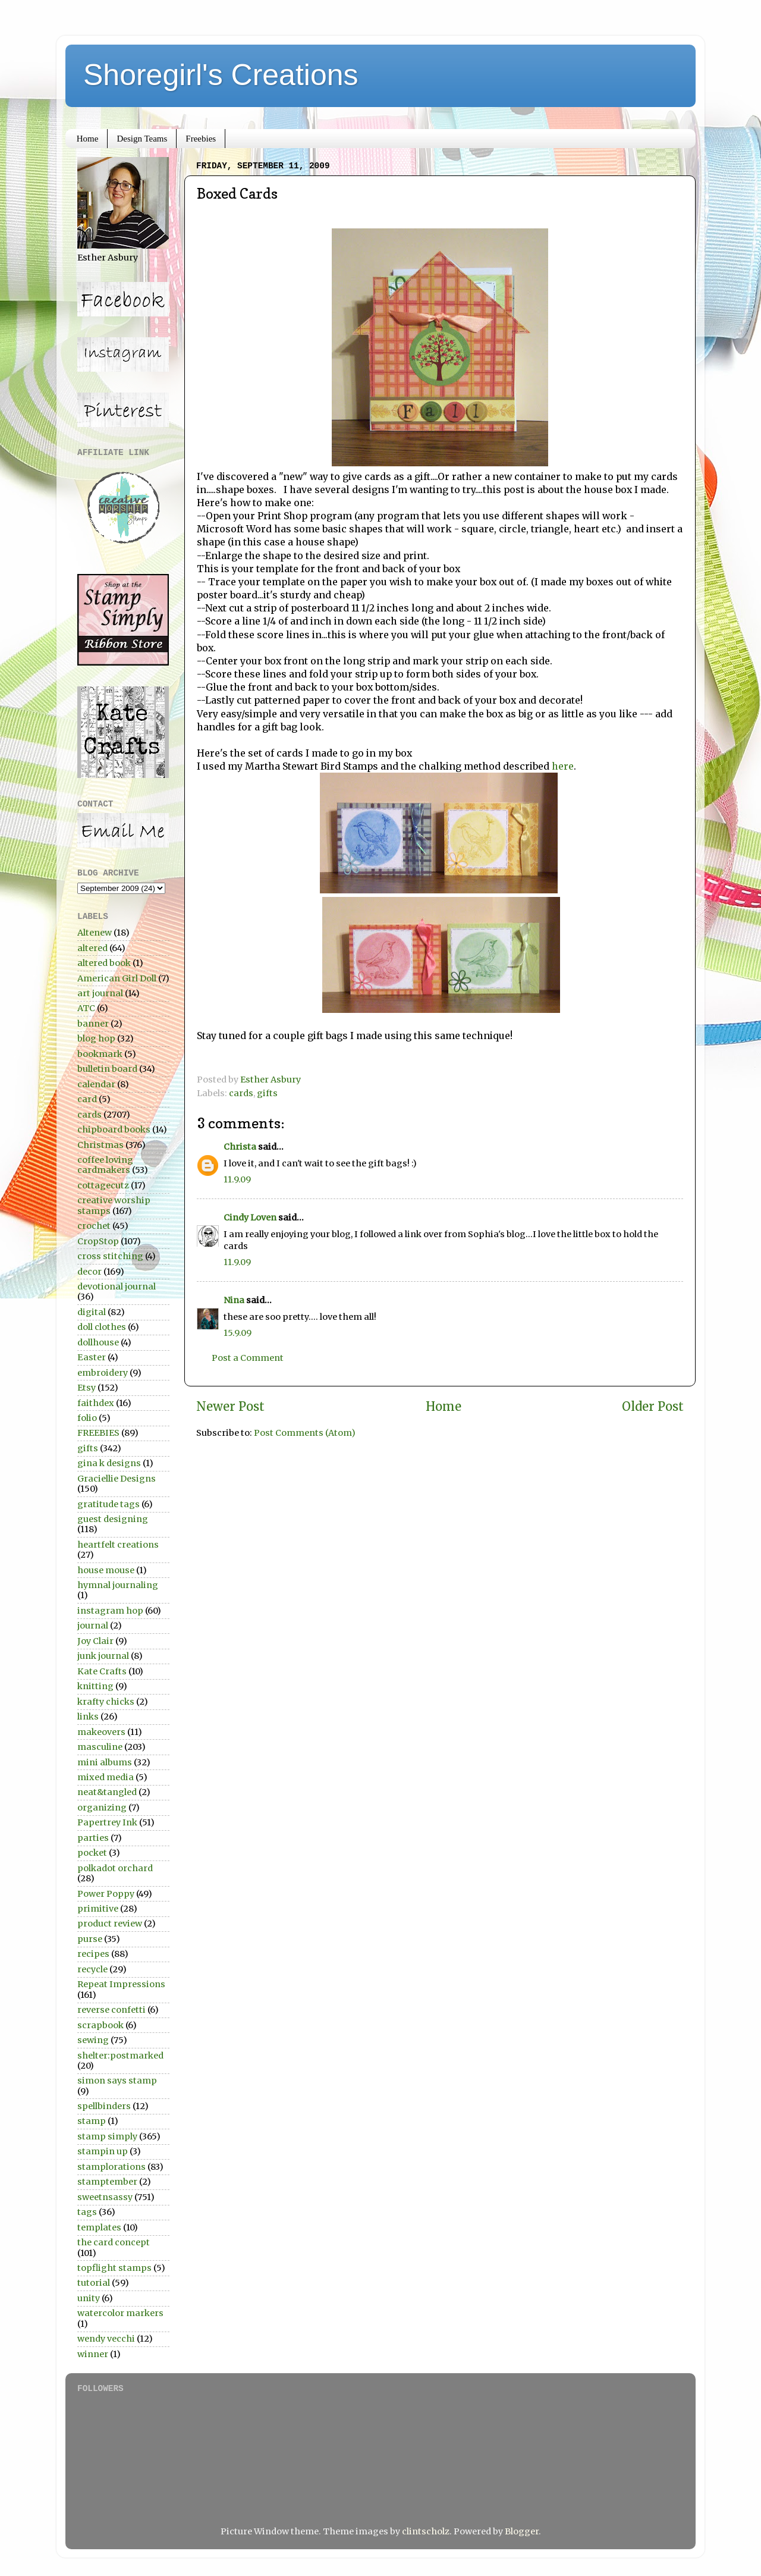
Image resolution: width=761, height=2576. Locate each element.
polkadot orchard (115, 1868)
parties (93, 1838)
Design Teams (142, 138)
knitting (95, 1686)
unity (88, 2298)
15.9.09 (237, 1333)
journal (92, 1625)
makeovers (101, 1732)
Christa (240, 1146)
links (88, 1716)
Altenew (94, 932)
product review (109, 1923)
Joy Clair (95, 1641)
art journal (100, 993)
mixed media (105, 1777)
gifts (267, 1093)
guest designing (112, 1519)
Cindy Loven (250, 1217)
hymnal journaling (117, 1585)
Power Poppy (105, 1893)
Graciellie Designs (116, 1478)
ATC (86, 1008)
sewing (93, 2040)
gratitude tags (108, 1504)
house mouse (105, 1570)
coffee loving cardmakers (105, 1164)
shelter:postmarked (120, 2055)
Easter (91, 1357)
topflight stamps (114, 2268)
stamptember (107, 2181)
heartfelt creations (118, 1544)
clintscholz (425, 2531)
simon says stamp (117, 2080)
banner (93, 1023)
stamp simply (107, 2136)
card (87, 1099)
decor (89, 1271)
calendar (96, 1084)
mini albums (104, 1762)
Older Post (653, 1406)
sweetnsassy (105, 2197)
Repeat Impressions (121, 1984)
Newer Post (230, 1406)
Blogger (522, 2531)
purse (89, 1939)
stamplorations (111, 2166)
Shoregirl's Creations (221, 75)
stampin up (102, 2151)
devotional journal (116, 1286)
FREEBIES (98, 1432)
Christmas (100, 1145)
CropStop (98, 1241)
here (563, 766)
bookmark (99, 1054)
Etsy (86, 1387)
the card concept (113, 2242)
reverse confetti (111, 2009)
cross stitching (110, 1256)
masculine (99, 1747)
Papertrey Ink (107, 1822)
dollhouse (98, 1342)
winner (92, 2354)
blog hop (96, 1038)
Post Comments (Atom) (305, 1432)
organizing (102, 1807)
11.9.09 (237, 1179)
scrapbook (100, 2025)
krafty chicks (105, 1701)
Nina (234, 1300)
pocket (92, 1852)
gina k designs (109, 1463)
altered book (104, 963)
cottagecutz (103, 1185)
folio (87, 1418)
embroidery (102, 1372)
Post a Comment (248, 1358)
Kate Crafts (102, 1671)
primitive (97, 1908)
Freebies (200, 138)
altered (92, 948)
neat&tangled (107, 1792)
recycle (92, 1969)
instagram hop (110, 1610)
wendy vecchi (106, 2338)
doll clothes (101, 1327)
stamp (91, 2121)
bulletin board (107, 1068)
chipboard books (113, 1129)
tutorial (93, 2282)
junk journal (103, 1656)
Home (88, 138)
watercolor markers (120, 2313)
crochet (94, 1225)
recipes (93, 1954)
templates (99, 2227)
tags (87, 2212)
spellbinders (104, 2106)
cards (241, 1093)
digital (91, 1312)
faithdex (95, 1403)
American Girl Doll (116, 978)
